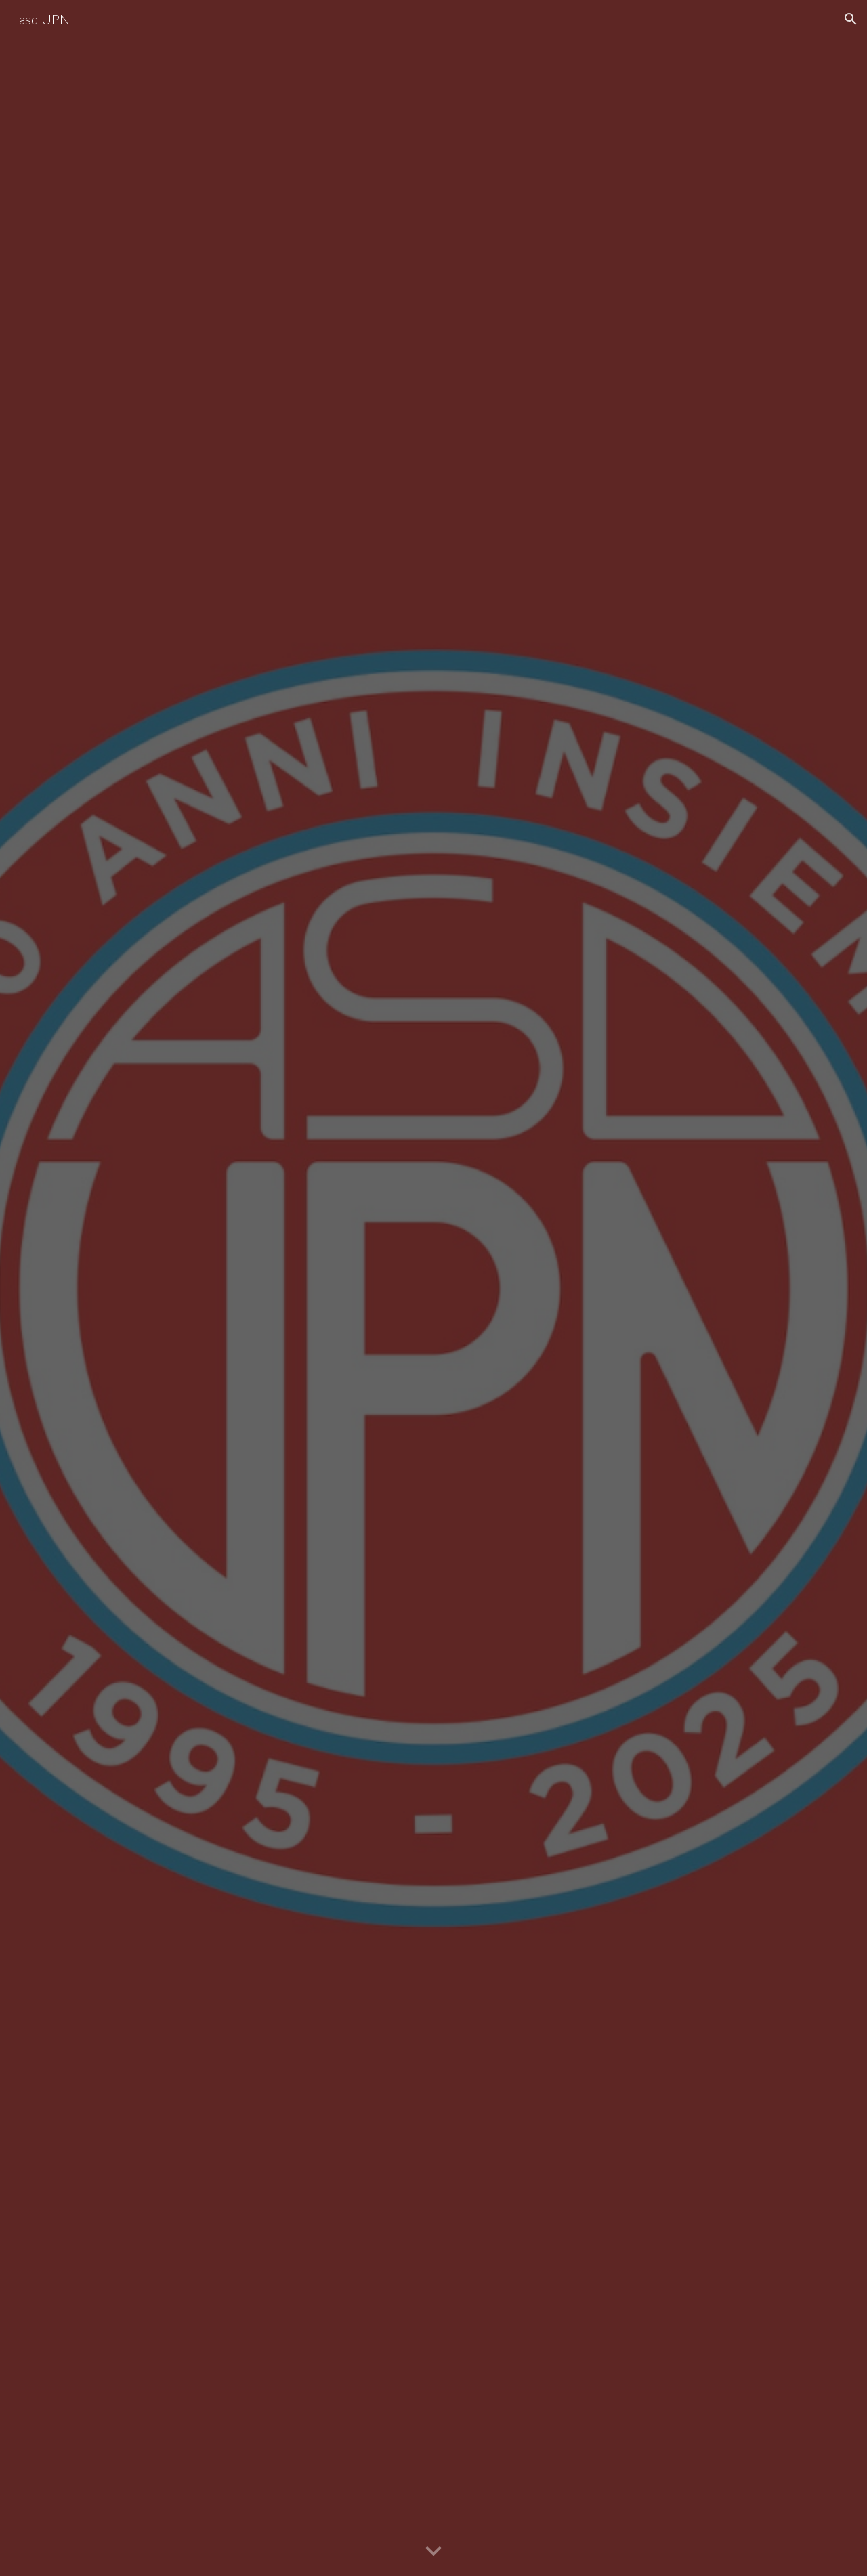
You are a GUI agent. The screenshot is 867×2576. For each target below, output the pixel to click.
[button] (850, 19)
